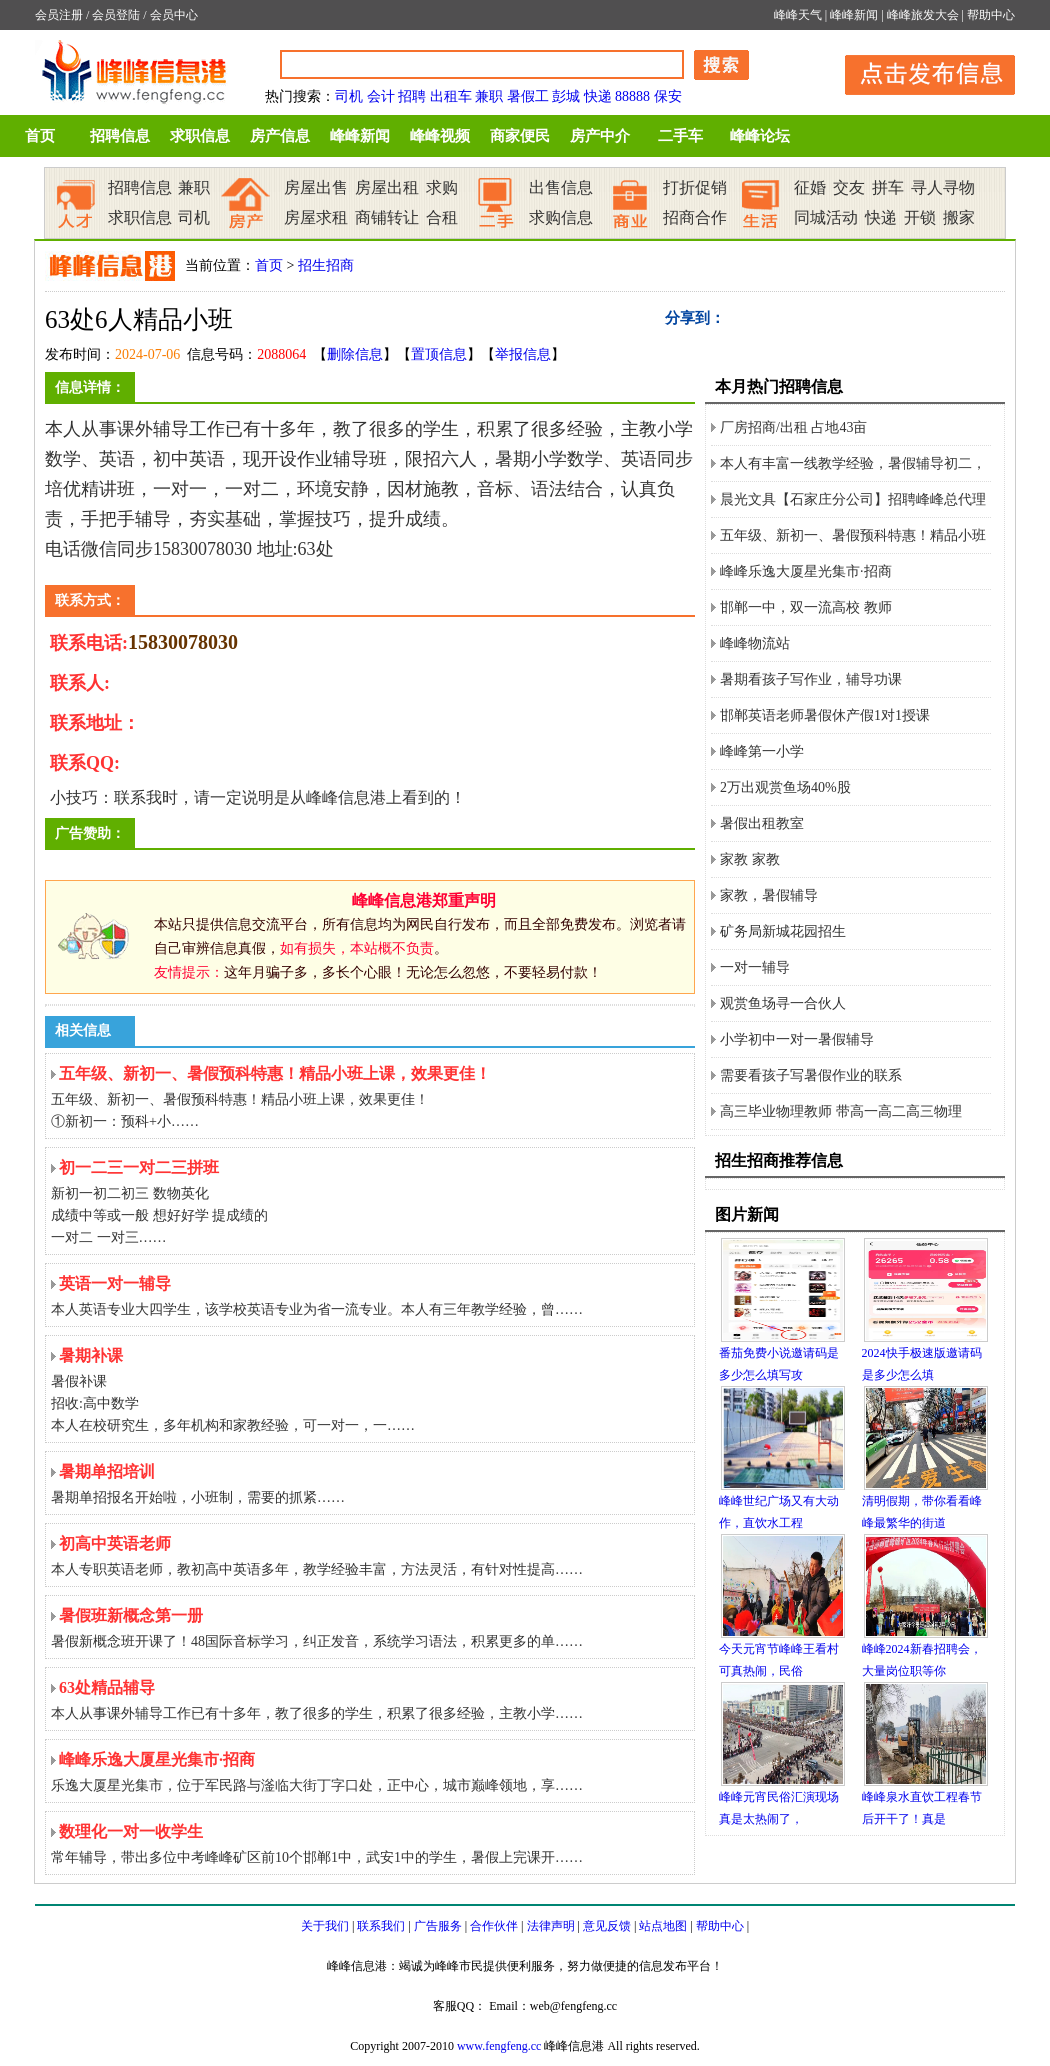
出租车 (451, 96)
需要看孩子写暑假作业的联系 (811, 1075)
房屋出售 (316, 187)
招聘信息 (120, 136)
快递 (598, 96)
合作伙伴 (494, 1926)
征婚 (810, 187)
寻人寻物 (943, 187)
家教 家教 (750, 859)
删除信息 (355, 354)
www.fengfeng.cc (499, 2046)
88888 (632, 96)
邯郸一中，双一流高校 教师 (806, 607)
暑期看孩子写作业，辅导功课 (811, 679)
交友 (849, 187)
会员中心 (174, 15)
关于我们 (325, 1926)
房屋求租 (316, 217)
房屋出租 (387, 187)
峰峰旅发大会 (923, 15)
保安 (668, 96)
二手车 (680, 136)
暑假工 (528, 96)
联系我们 (381, 1926)
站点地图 (663, 1926)
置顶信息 (439, 354)
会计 (381, 96)
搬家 (959, 217)
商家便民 (520, 136)
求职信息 (200, 136)
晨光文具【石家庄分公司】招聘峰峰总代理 (853, 499)
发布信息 (920, 71)
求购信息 (561, 217)
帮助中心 (991, 15)
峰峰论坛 (760, 136)
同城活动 (826, 217)
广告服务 (438, 1926)
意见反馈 (607, 1926)
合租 (442, 217)
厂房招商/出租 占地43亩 (793, 427)
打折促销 (695, 187)
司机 (349, 96)
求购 (442, 187)
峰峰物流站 (755, 643)
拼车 (888, 187)
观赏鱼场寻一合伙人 (783, 1003)
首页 (40, 136)
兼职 (489, 96)
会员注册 (59, 15)
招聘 (412, 96)
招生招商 (326, 265)
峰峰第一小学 (762, 751)
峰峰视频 (440, 136)
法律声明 (551, 1926)
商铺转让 (387, 217)
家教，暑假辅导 (769, 895)
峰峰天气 (798, 15)
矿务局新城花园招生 (783, 931)
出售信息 (561, 187)
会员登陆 (116, 15)
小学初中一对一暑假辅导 (797, 1039)
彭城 (566, 96)
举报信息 (523, 354)
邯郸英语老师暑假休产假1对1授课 (825, 715)
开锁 (920, 217)
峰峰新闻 (854, 15)
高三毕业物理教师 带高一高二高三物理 (841, 1111)
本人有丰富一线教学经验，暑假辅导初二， (853, 463)
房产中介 (600, 136)
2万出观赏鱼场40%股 (785, 787)
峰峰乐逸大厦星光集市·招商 (806, 571)
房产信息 (280, 136)
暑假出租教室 (762, 823)
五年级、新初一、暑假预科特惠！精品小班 (853, 535)
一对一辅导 (755, 967)
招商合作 (695, 217)
